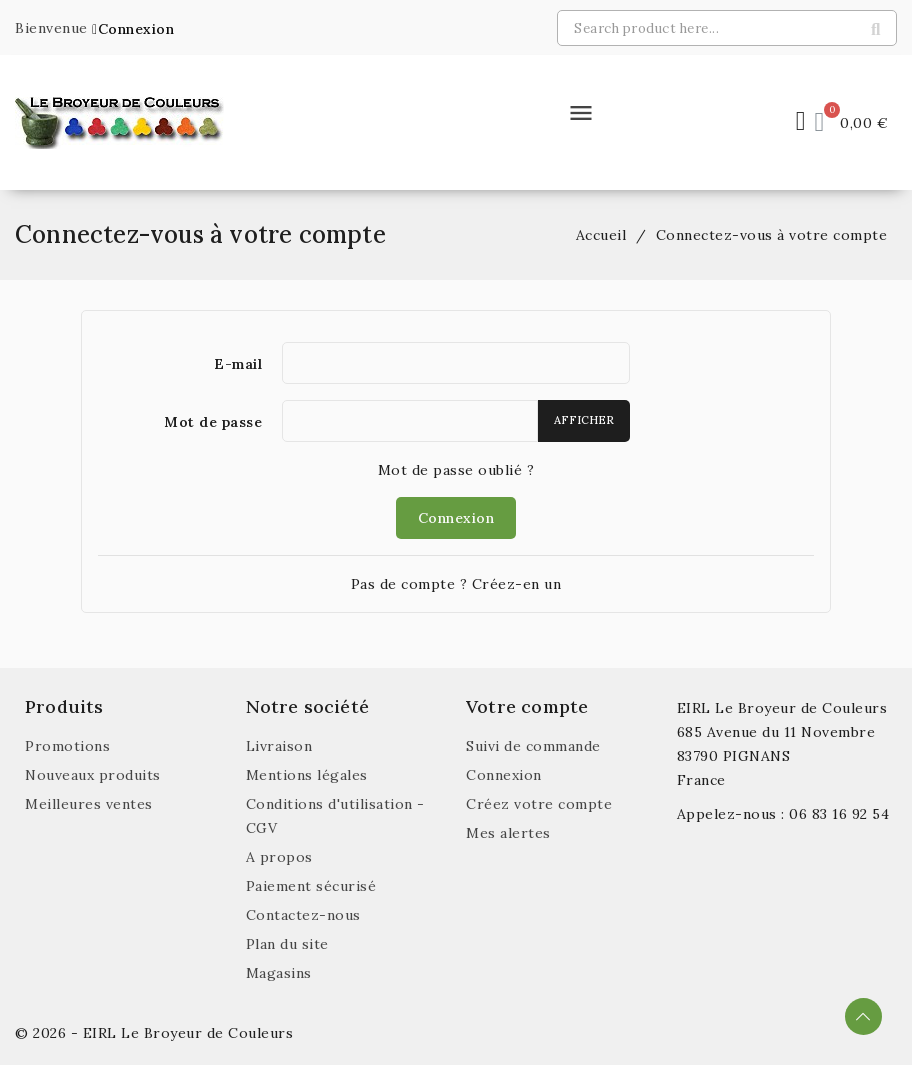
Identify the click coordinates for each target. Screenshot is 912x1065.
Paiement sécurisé (311, 886)
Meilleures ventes (89, 804)
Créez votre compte (539, 804)
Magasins (279, 973)
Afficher (584, 420)
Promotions (67, 746)
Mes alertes (508, 833)
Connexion (456, 518)
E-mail (238, 364)
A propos (279, 857)
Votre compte (527, 706)
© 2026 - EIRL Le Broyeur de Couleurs (154, 1033)
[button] (133, 29)
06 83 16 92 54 (839, 814)
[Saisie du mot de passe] (410, 421)
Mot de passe (213, 422)
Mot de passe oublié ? (456, 470)
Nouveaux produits (93, 775)
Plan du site (287, 944)
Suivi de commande (533, 746)
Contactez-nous (303, 915)
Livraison (279, 746)
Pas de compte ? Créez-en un (456, 584)
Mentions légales (307, 775)
